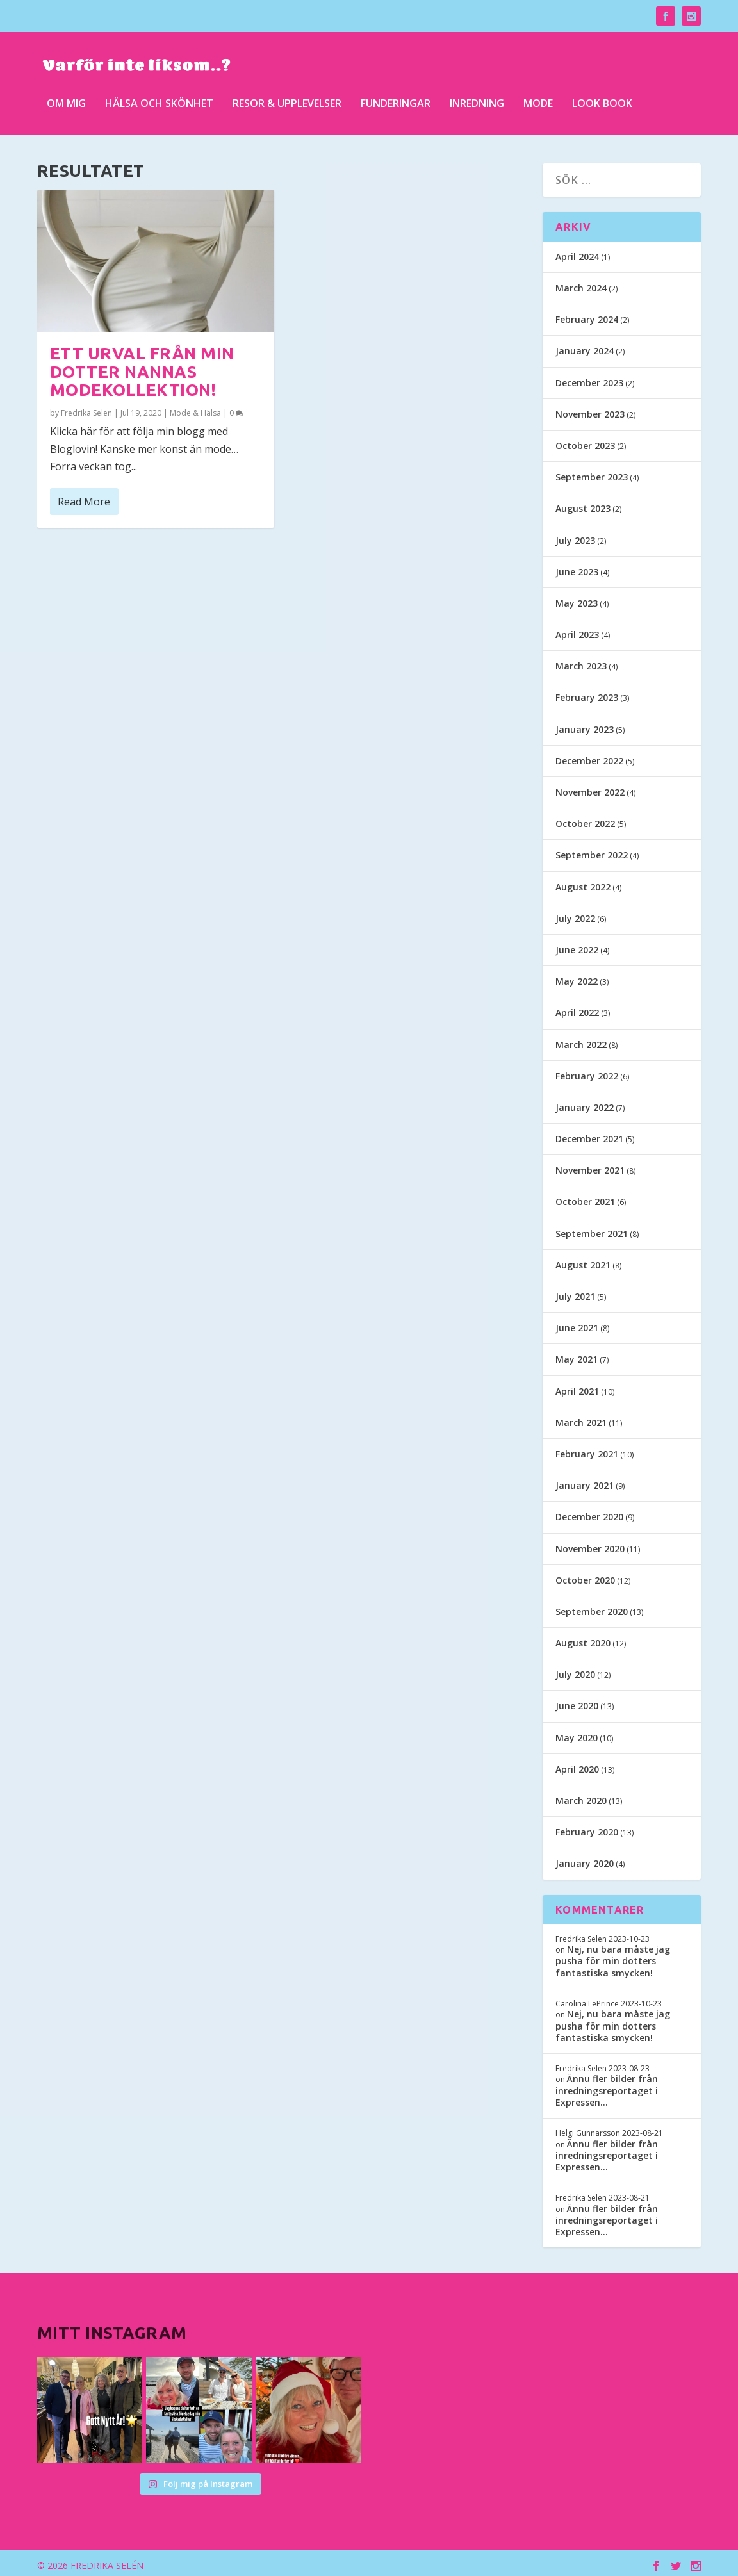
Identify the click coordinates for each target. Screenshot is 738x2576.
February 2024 (586, 315)
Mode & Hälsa (195, 408)
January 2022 (584, 1103)
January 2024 (584, 347)
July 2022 (575, 914)
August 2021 (583, 1260)
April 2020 (577, 1765)
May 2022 (576, 977)
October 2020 (585, 1576)
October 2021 (585, 1198)
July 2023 (575, 536)
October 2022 (585, 819)
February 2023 (586, 693)
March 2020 (581, 1796)
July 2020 (575, 1670)
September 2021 (591, 1229)
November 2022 (590, 788)
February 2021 (586, 1449)
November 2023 (590, 410)
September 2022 (591, 851)
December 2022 (589, 756)
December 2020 (589, 1513)
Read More (84, 497)
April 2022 (577, 1009)
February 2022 (586, 1071)
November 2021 (590, 1166)
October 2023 (585, 441)
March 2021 (581, 1418)
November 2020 (590, 1544)
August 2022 (583, 882)
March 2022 (581, 1040)
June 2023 (576, 567)
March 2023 (581, 661)
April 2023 (577, 630)
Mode (538, 102)
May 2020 (576, 1733)
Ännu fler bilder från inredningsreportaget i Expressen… (606, 2086)
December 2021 (589, 1134)
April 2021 (577, 1387)
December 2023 (589, 378)
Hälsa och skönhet (159, 102)
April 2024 (577, 252)
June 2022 (576, 945)
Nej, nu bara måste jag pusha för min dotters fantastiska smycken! (612, 1956)
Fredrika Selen (86, 408)
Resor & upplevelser (287, 102)
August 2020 (583, 1638)
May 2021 (576, 1355)
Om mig (66, 102)
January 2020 (584, 1859)
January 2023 (584, 725)
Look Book (602, 102)
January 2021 (584, 1481)
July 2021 (575, 1292)
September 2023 (591, 472)
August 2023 (583, 504)
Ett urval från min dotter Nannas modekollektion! (142, 367)
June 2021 (576, 1323)
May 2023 (576, 599)
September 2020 (591, 1607)
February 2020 (586, 1827)
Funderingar (395, 102)
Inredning (477, 102)
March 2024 (581, 283)
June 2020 (576, 1702)
